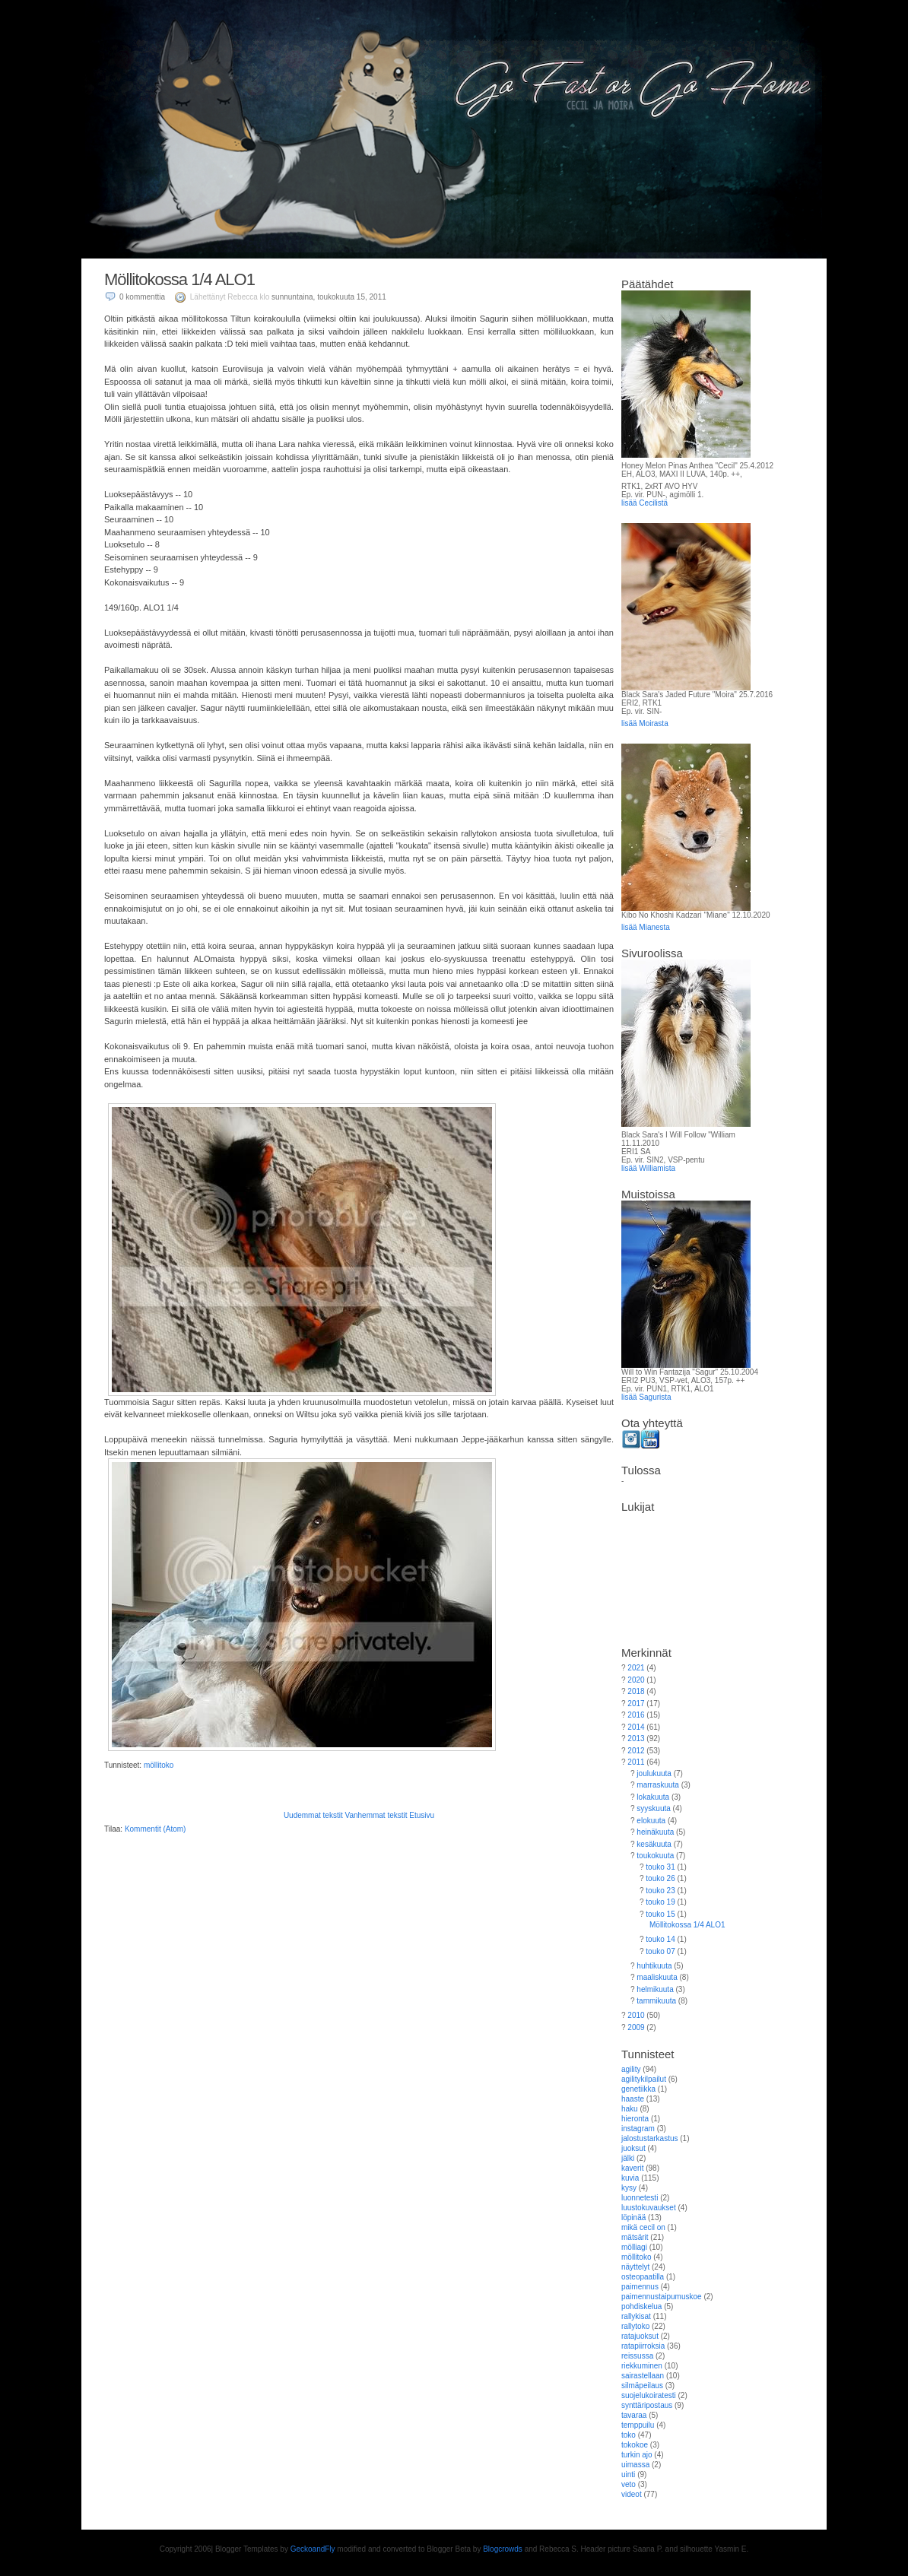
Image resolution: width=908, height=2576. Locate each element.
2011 (635, 1762)
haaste (632, 2099)
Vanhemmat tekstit (375, 1815)
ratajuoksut (640, 2336)
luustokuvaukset (648, 2207)
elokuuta (651, 1820)
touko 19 (660, 1902)
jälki (627, 2158)
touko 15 (660, 1914)
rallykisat (636, 2316)
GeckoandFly (312, 2549)
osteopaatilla (642, 2277)
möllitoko (158, 1765)
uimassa (635, 2464)
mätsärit (635, 2237)
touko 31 (660, 1867)
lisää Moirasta (644, 723)
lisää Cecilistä (644, 503)
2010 (635, 2015)
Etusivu (421, 1815)
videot (631, 2494)
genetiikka (638, 2089)
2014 (635, 1727)
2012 (635, 1750)
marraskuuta (658, 1785)
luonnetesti (639, 2198)
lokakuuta (653, 1797)
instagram (638, 2128)
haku (629, 2109)
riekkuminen (641, 2366)
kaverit (632, 2168)
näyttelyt (635, 2267)
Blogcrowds (502, 2549)
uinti (628, 2474)
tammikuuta (656, 2001)
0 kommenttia (142, 297)
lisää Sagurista (646, 1397)
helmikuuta (655, 1989)
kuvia (630, 2178)
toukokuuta (655, 1855)
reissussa (637, 2356)
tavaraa (633, 2415)
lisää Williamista (648, 1168)
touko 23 (660, 1890)
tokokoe (634, 2445)
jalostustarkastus (649, 2138)
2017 (635, 1703)
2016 (635, 1715)
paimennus (640, 2287)
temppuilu (637, 2425)
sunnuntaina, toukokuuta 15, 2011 (328, 297)
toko (628, 2435)
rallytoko (635, 2326)
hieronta (635, 2118)
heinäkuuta (655, 1832)
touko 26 (660, 1878)
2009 (635, 2027)
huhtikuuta (654, 1966)
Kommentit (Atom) (155, 1829)
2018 (635, 1691)
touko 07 (660, 1951)
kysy (629, 2188)
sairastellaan (642, 2375)
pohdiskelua (641, 2306)
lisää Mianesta (645, 927)
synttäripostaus (646, 2405)
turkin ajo (636, 2455)
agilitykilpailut (643, 2079)
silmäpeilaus (642, 2385)
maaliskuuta (657, 1977)
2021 (635, 1668)
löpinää (633, 2217)
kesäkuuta (654, 1844)
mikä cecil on (643, 2227)
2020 (635, 1680)
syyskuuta (653, 1808)
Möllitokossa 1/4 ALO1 (179, 279)
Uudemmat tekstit (313, 1815)
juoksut (633, 2148)
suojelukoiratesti (648, 2395)
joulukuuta (654, 1773)
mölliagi (634, 2247)
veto (628, 2484)
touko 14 (660, 1939)
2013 (635, 1738)
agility (631, 2069)
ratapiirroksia (643, 2346)
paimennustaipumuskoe (661, 2296)
